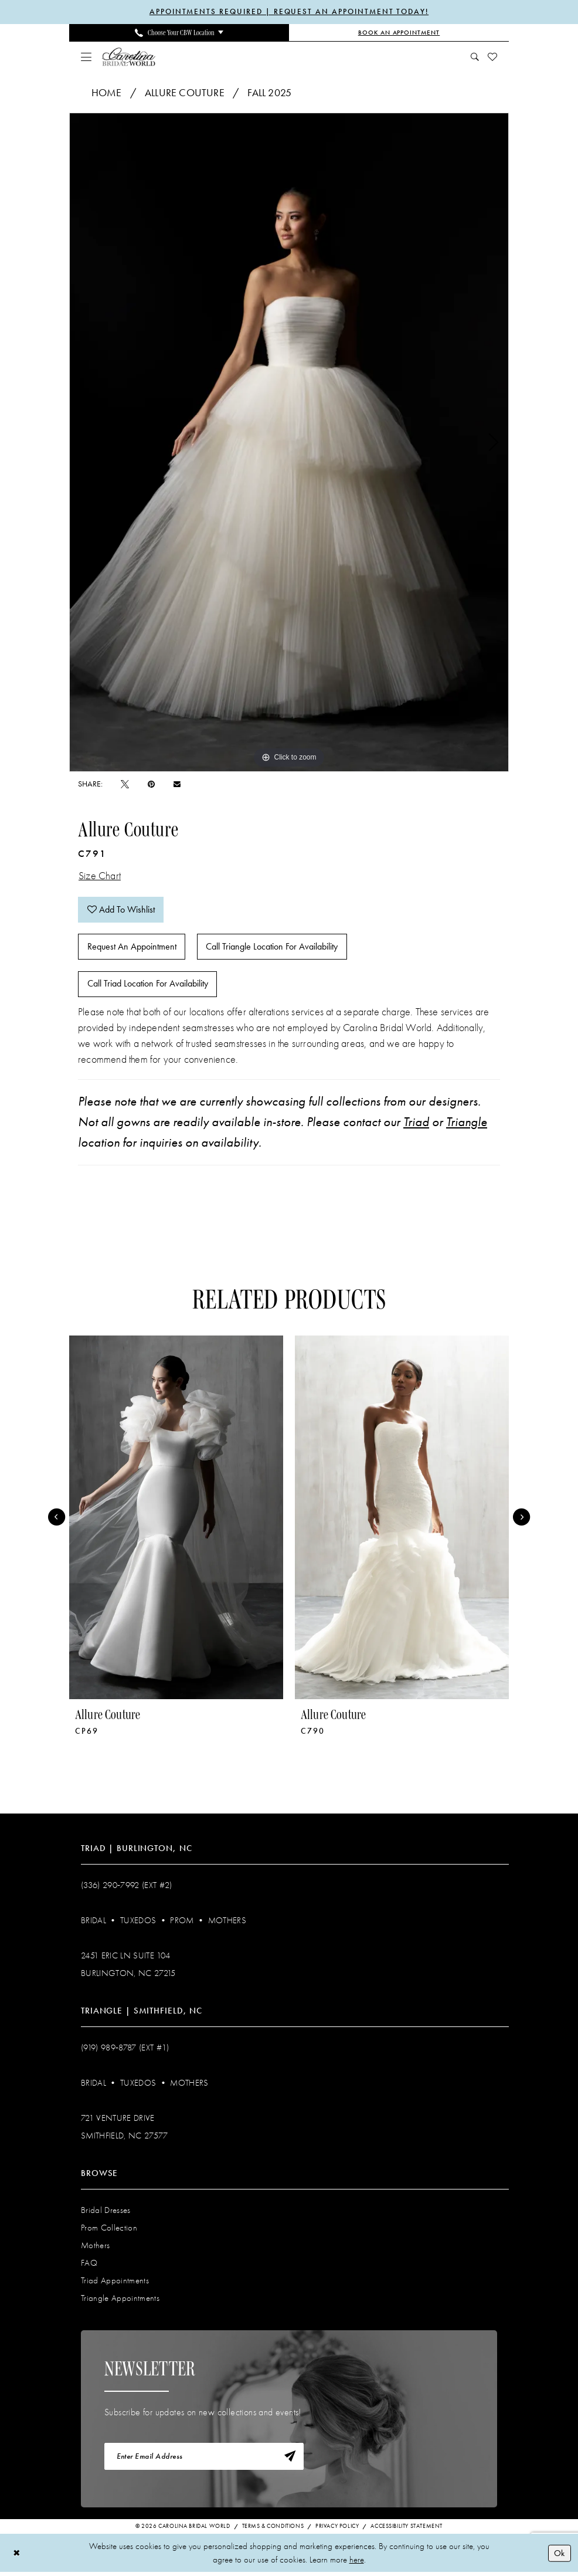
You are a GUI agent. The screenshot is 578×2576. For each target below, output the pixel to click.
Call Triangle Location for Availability (273, 948)
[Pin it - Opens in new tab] (151, 784)
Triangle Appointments (120, 2301)
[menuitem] (179, 33)
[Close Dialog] (16, 2557)
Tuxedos (138, 1923)
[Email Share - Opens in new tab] (177, 784)
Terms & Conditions (273, 2530)
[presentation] (176, 1520)
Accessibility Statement (406, 2530)
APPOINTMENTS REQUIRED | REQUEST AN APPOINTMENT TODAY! (289, 11)
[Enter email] (204, 2460)
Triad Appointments (115, 2283)
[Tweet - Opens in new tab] (125, 784)
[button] (86, 57)
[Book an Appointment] (399, 33)
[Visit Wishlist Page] (493, 57)
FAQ (89, 2265)
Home (106, 92)
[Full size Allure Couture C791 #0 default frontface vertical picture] (289, 442)
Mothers (227, 1923)
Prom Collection (109, 2230)
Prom (181, 1923)
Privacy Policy (337, 2530)
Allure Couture (185, 92)
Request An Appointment (131, 948)
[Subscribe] (290, 2460)
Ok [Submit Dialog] (559, 2556)
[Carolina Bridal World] (128, 57)
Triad (416, 1125)
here (356, 2563)
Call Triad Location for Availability (147, 986)
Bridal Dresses (106, 2213)
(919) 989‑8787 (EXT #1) (125, 2050)
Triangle (466, 1125)
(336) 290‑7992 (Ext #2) (126, 1888)
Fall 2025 (269, 92)
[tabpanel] (289, 442)
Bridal (93, 1923)
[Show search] (475, 57)
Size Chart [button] (100, 876)
